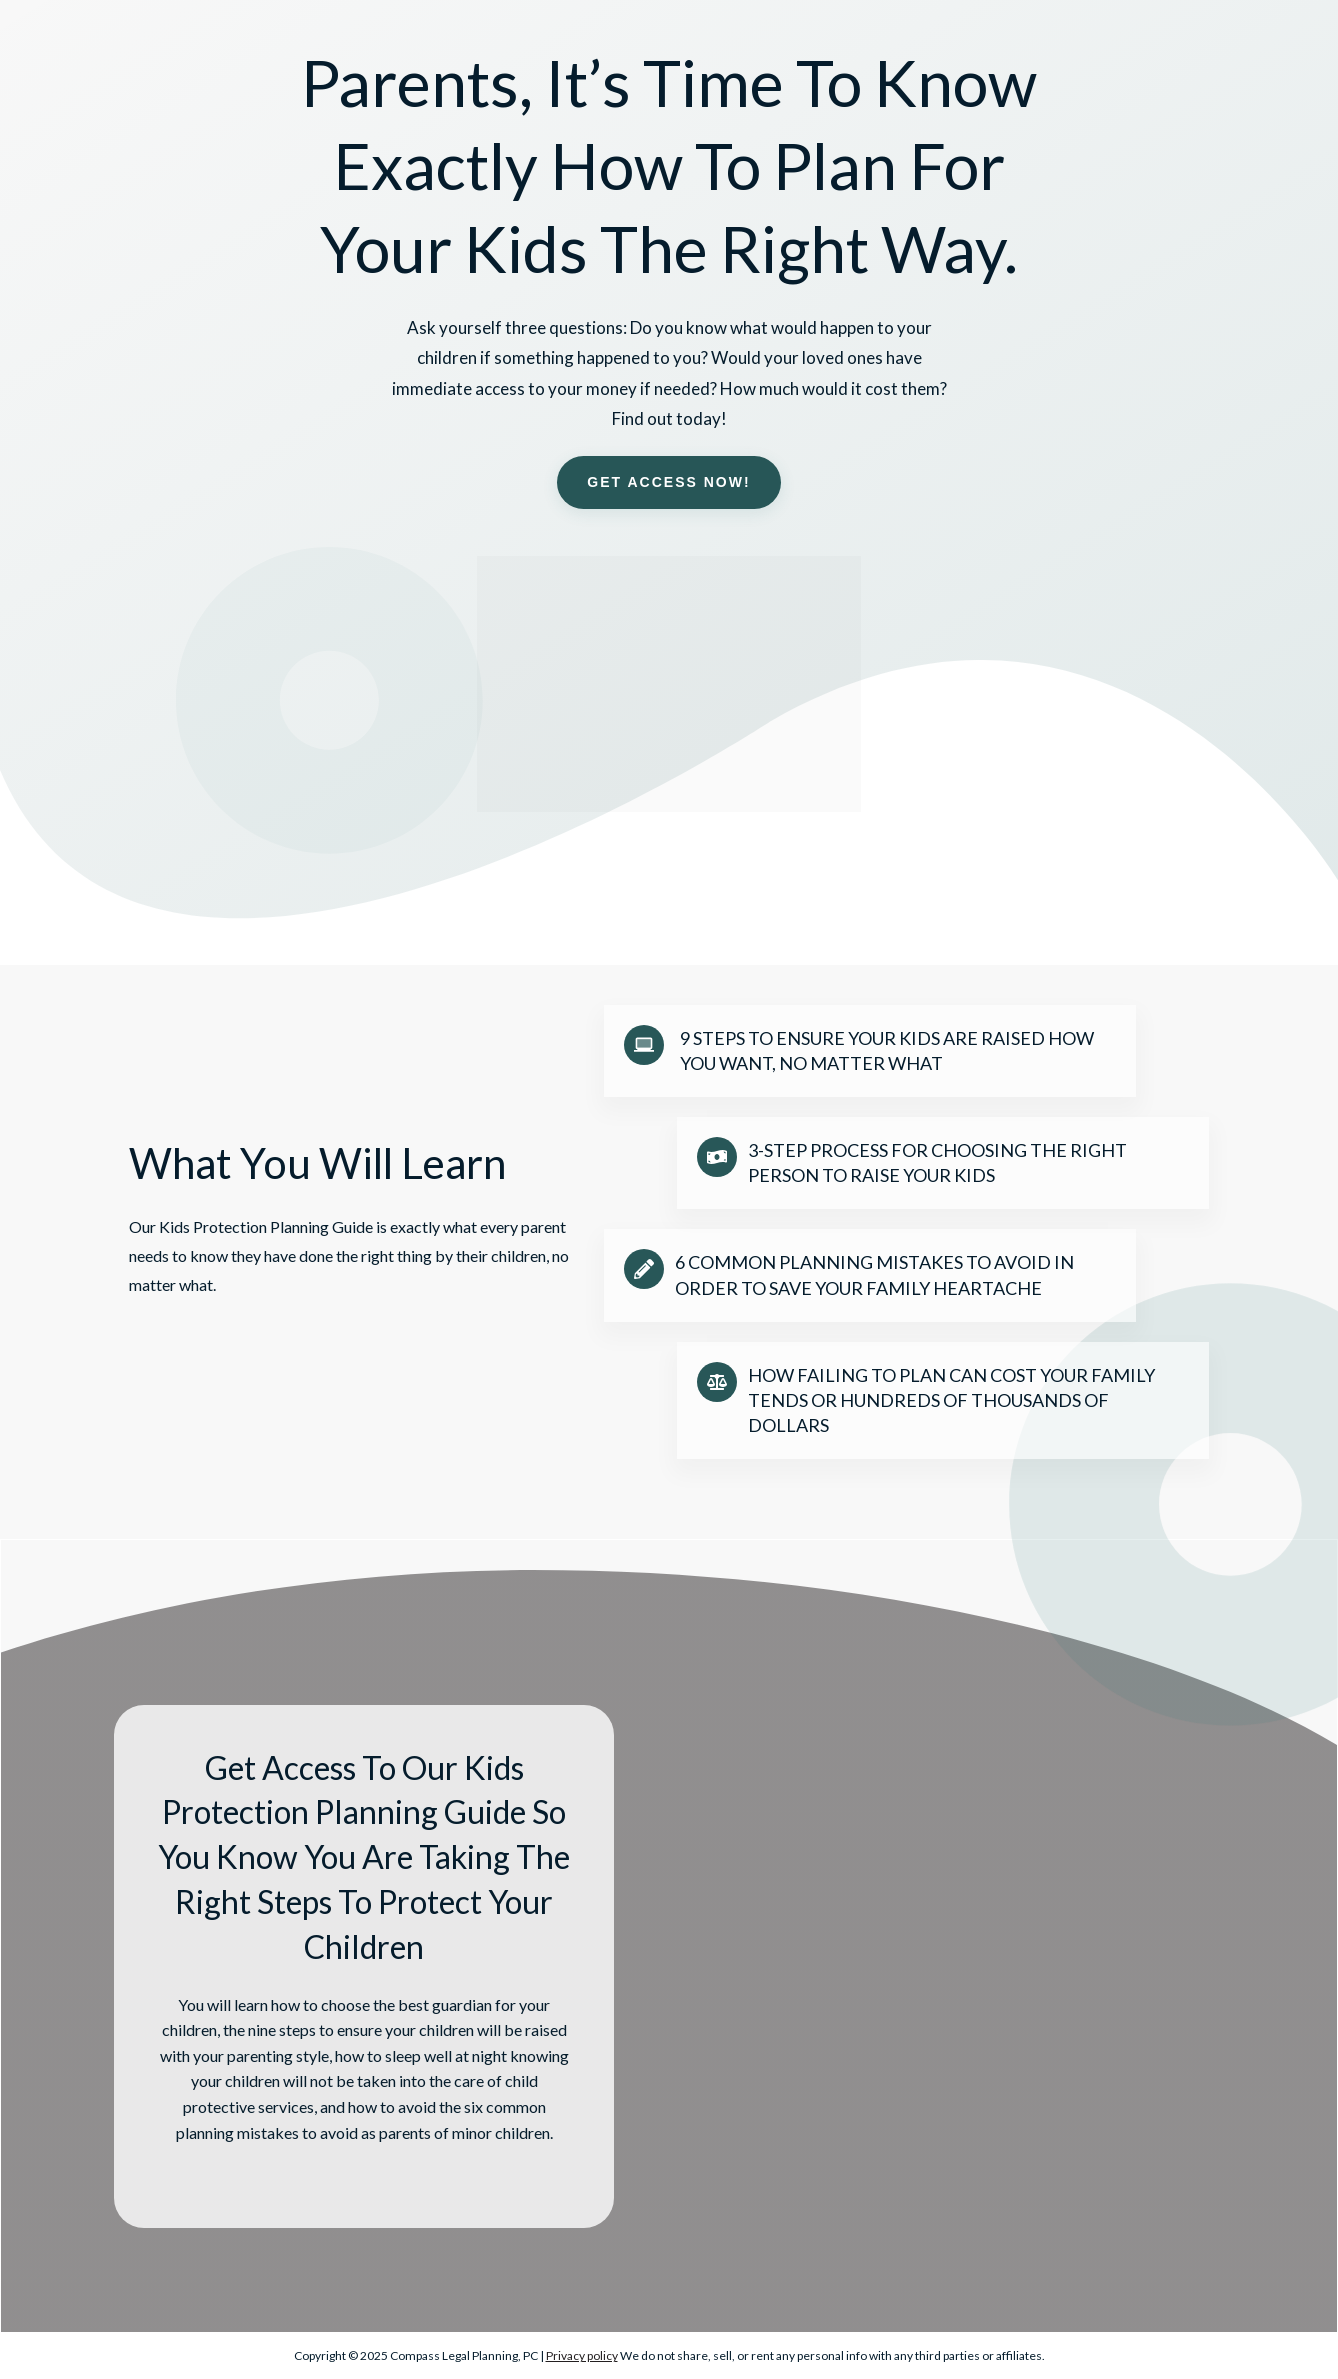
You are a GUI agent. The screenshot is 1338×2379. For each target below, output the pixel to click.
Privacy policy (582, 2355)
